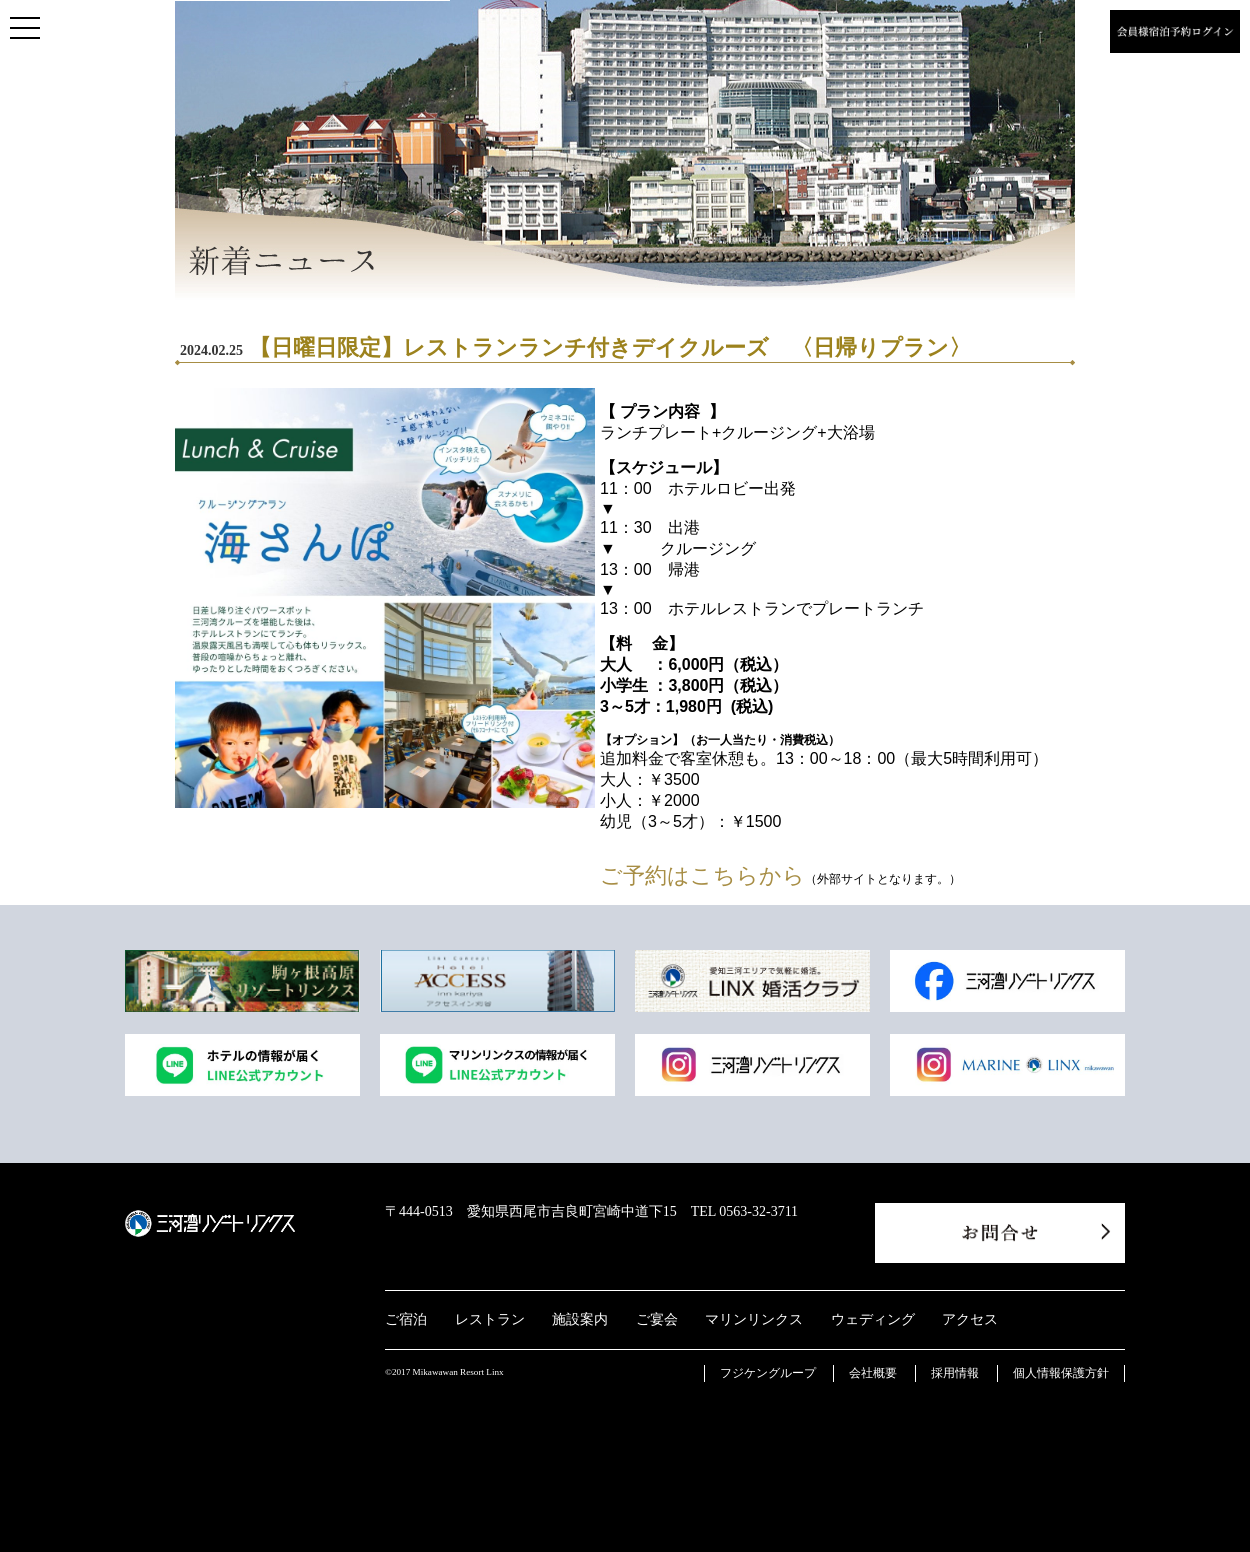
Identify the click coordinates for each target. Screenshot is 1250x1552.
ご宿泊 (406, 1319)
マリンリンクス (754, 1319)
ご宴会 (657, 1319)
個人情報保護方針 (1061, 1373)
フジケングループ (768, 1373)
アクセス (970, 1319)
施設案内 (580, 1319)
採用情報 (955, 1373)
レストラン (490, 1319)
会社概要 (873, 1373)
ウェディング (873, 1319)
